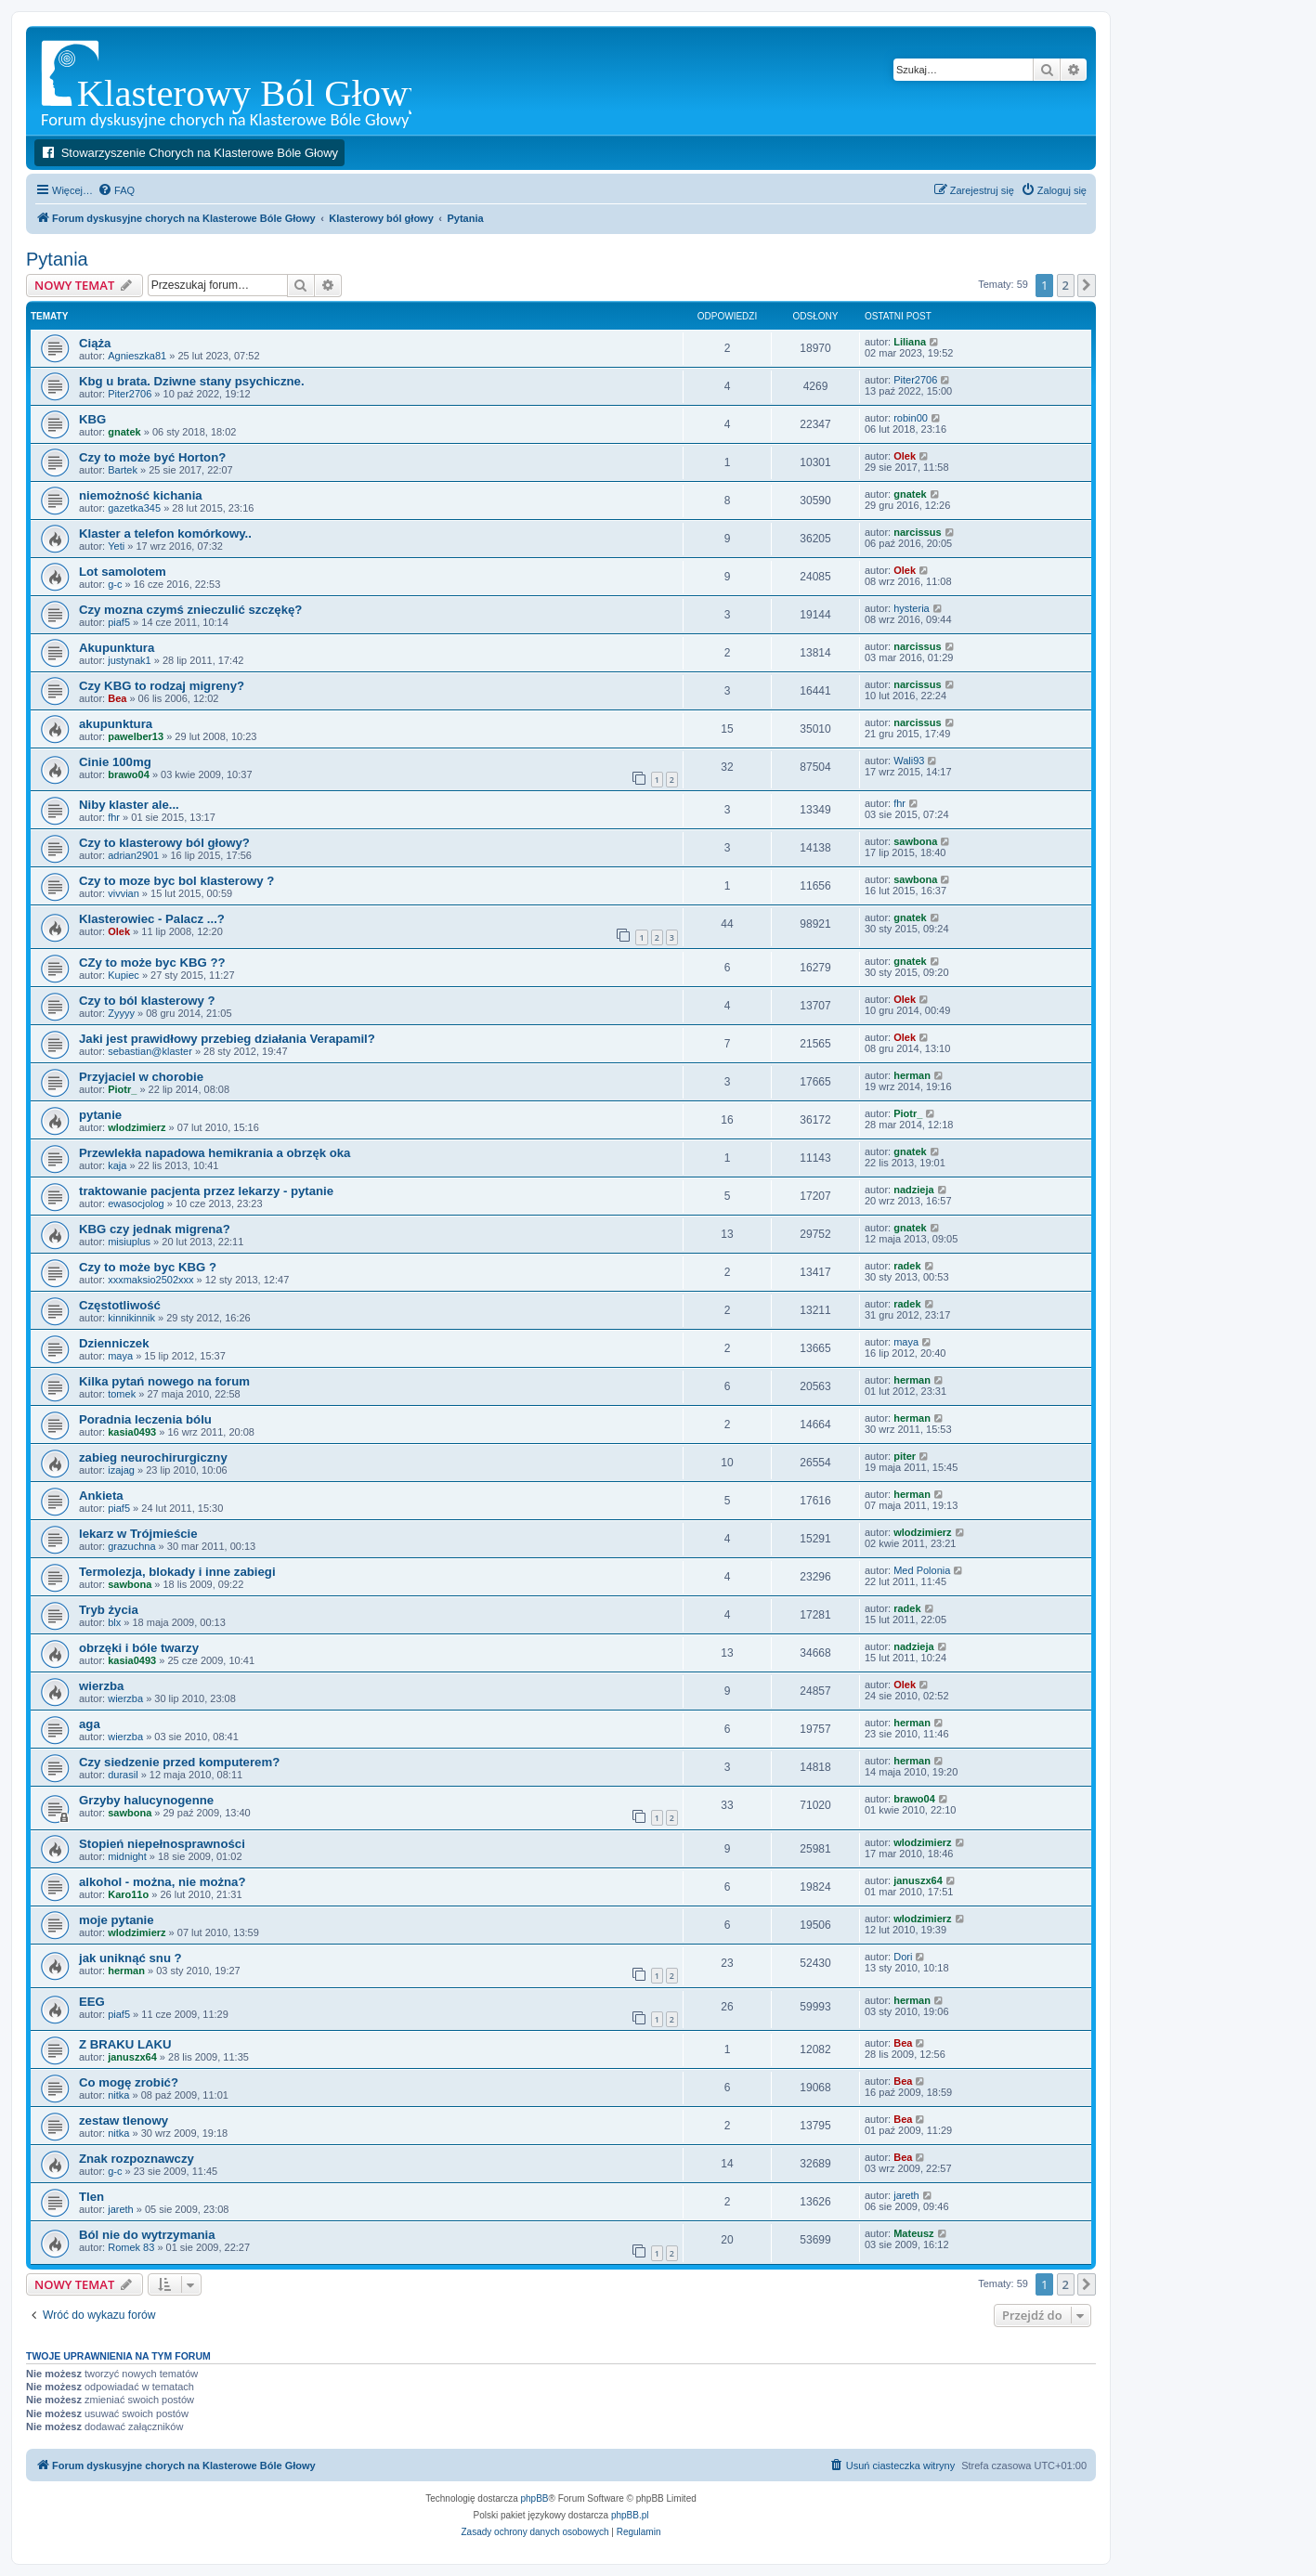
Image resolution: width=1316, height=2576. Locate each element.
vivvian (123, 893)
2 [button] (1065, 285)
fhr (114, 817)
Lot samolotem (122, 572)
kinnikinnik (131, 1317)
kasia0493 (132, 1432)
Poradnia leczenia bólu (145, 1419)
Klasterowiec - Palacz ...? (152, 919)
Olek (904, 456)
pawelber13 (135, 736)
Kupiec (123, 975)
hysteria (911, 608)
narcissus (917, 532)
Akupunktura (116, 648)
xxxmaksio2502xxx (150, 1279)
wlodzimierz (136, 1127)
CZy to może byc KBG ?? (152, 962)
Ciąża (95, 343)
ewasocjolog (136, 1203)
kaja (117, 1165)
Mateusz (913, 2233)
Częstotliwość (120, 1305)
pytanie (100, 1115)
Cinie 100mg (115, 762)
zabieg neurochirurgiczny (153, 1457)
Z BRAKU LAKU (125, 2044)
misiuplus (129, 1241)
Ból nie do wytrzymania (147, 2235)
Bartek (122, 469)
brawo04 (129, 774)
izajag (121, 1470)
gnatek (124, 431)
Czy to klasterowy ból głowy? (164, 843)
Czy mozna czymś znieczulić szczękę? (190, 610)
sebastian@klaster (150, 1051)
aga (89, 1724)
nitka (118, 2095)
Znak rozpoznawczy (136, 2159)
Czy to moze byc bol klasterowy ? (176, 881)
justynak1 (129, 660)
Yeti (116, 546)
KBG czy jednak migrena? (154, 1229)
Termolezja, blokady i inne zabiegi (177, 1572)
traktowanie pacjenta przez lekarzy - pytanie (206, 1191)
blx (114, 1622)
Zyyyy (121, 1013)
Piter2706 (129, 393)
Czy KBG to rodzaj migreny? (161, 686)
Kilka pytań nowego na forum (164, 1381)
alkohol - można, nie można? (162, 1882)
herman (912, 1075)
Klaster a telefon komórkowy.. (165, 533)
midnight (127, 1856)
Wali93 (908, 760)
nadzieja (913, 1189)
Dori (902, 1956)
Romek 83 (131, 2247)
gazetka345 (134, 508)
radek (906, 1265)
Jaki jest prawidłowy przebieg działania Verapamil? (227, 1039)
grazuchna (131, 1546)
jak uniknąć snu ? (130, 1958)
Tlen (91, 2197)
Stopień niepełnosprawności (162, 1844)
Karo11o (128, 1894)
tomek (122, 1393)
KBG (92, 419)
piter (904, 1456)
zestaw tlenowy (123, 2120)
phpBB (535, 2498)
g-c (115, 584)
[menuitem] (116, 190)
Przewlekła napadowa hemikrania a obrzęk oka (214, 1153)
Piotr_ (122, 1089)
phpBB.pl (630, 2515)
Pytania (57, 259)
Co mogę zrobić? (128, 2082)
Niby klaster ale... (129, 805)
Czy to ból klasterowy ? (147, 1001)
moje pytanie (116, 1920)
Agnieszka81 (137, 355)
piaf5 (119, 622)
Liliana (909, 341)
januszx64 (918, 1880)
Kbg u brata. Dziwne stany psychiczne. (192, 381)
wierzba (101, 1686)
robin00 (910, 417)
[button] (1086, 285)
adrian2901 (133, 855)
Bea (117, 698)
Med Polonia (921, 1570)
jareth (121, 2209)
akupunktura (115, 724)
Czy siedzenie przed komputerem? (179, 1762)
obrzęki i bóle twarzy (139, 1648)
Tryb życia (108, 1610)
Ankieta (101, 1496)
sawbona (915, 841)
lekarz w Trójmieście (138, 1534)
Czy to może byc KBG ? (147, 1267)
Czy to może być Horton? (152, 457)
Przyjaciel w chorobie (141, 1077)
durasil (122, 1774)
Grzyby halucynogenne (146, 1800)
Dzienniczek (114, 1343)
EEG (92, 2002)
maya (120, 1355)
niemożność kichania (140, 495)
